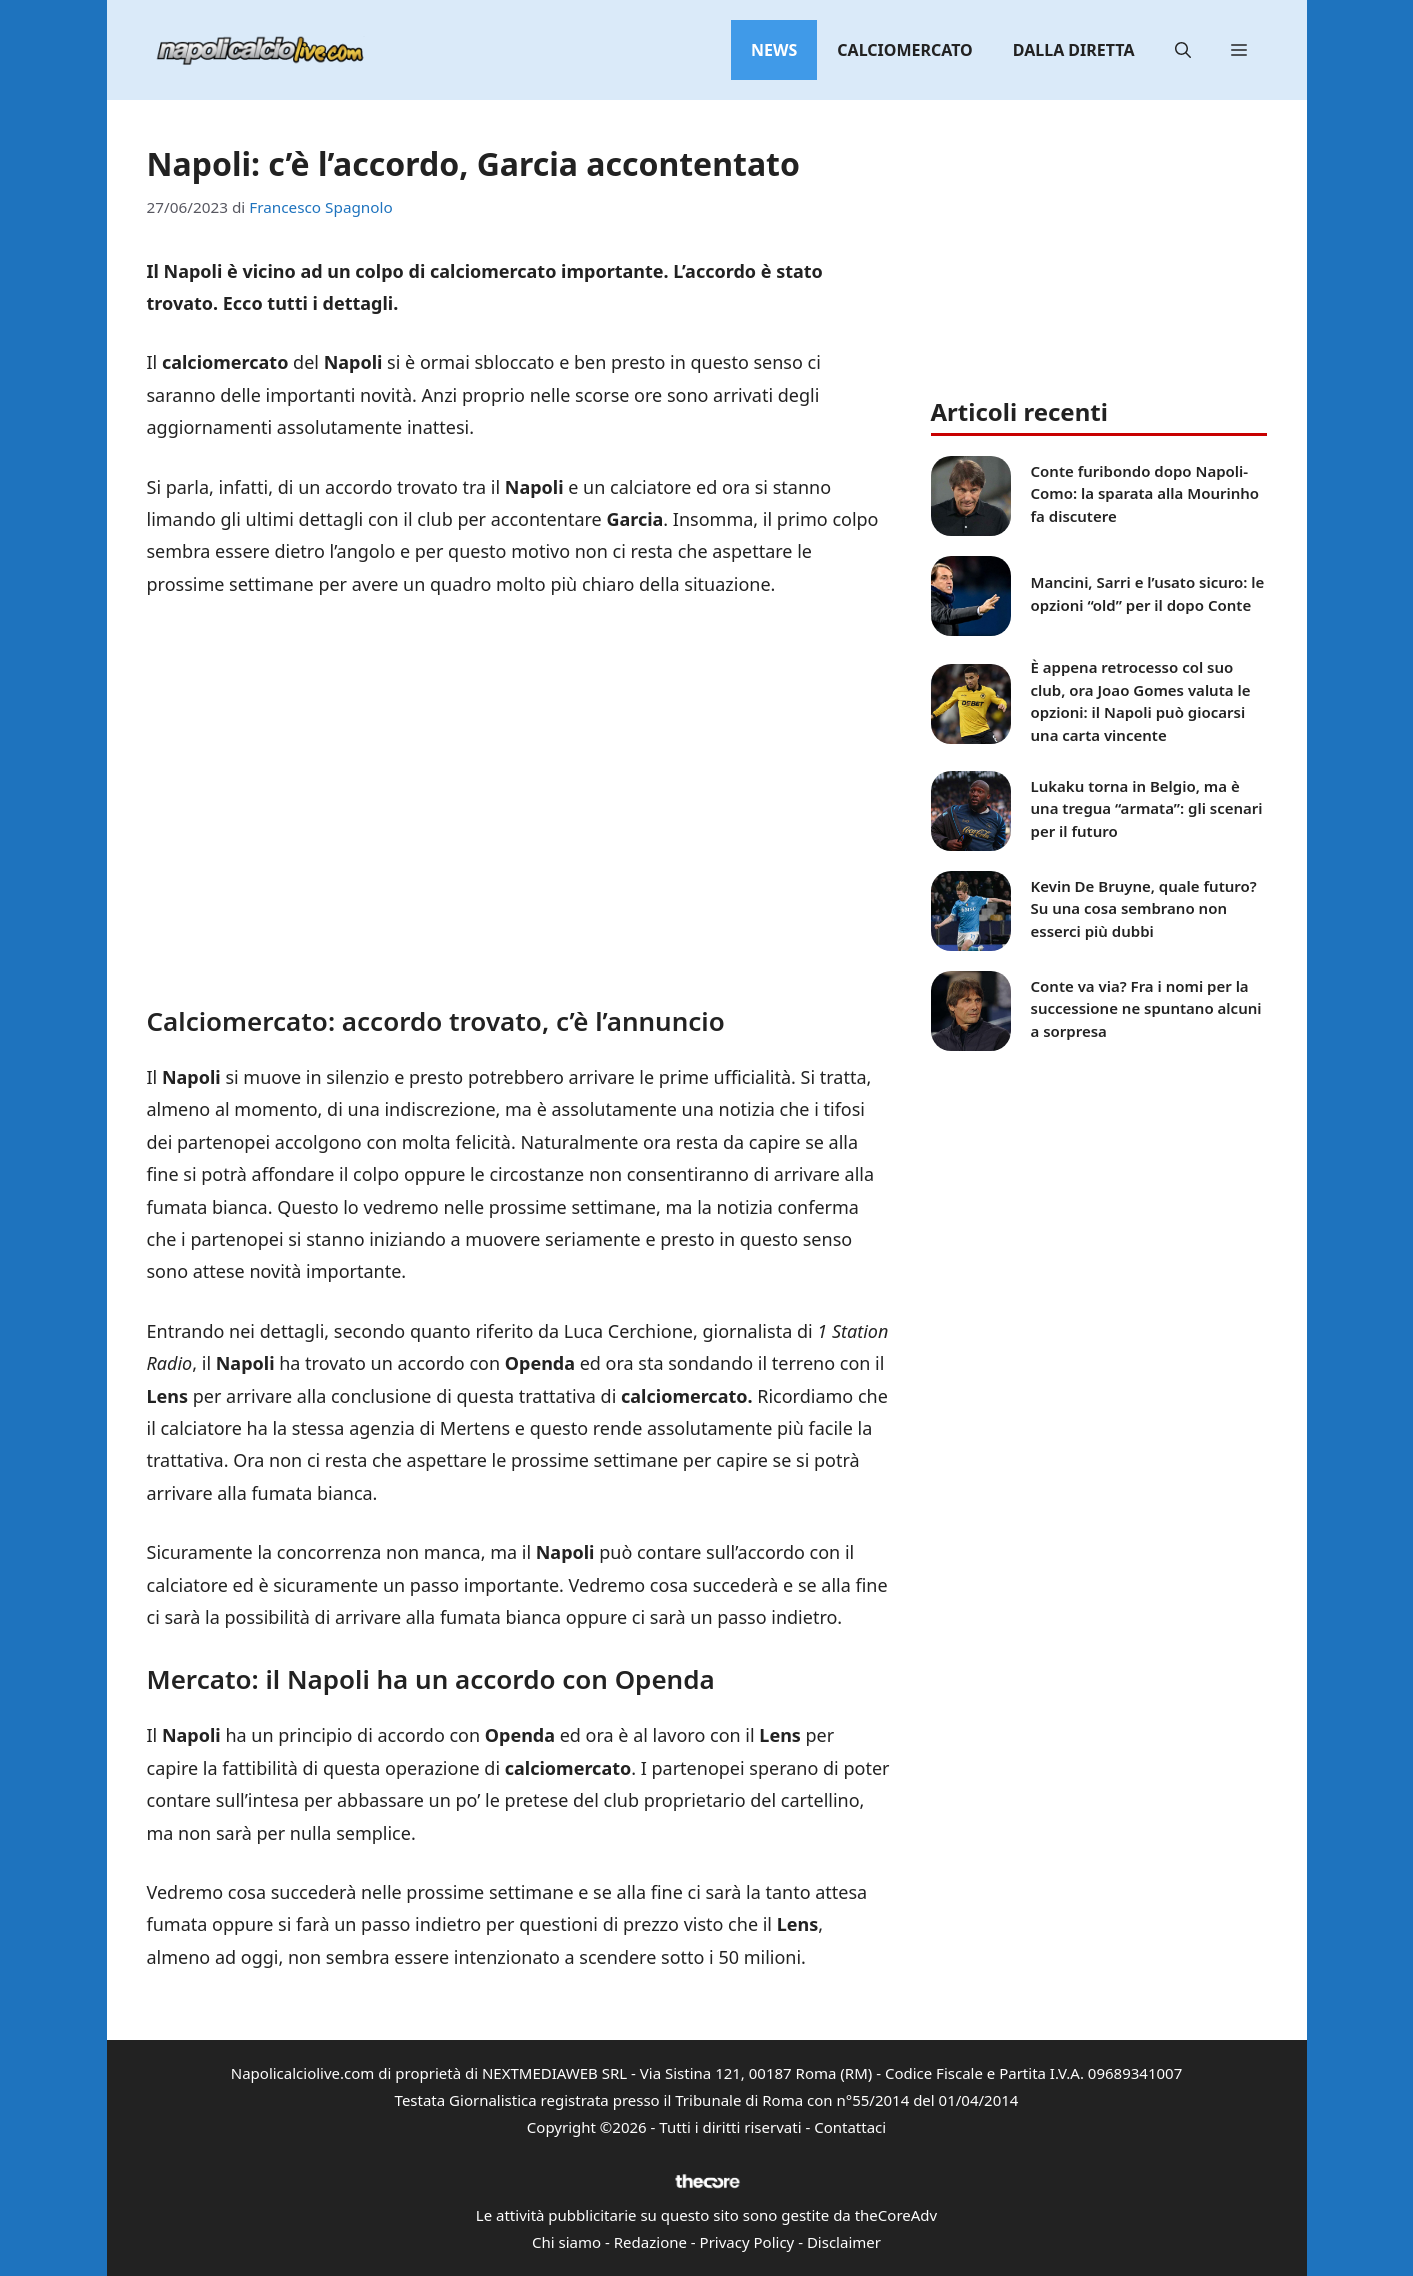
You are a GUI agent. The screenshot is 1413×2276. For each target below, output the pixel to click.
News (774, 50)
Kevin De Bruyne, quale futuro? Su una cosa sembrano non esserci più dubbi (1144, 908)
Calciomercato (904, 50)
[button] (1183, 50)
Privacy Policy (747, 2242)
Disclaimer (844, 2242)
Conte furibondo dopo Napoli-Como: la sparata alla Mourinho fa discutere (1145, 493)
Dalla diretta (1074, 50)
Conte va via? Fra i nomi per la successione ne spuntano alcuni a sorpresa (1146, 1008)
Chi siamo (566, 2242)
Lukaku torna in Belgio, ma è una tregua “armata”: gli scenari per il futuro (1147, 808)
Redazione (650, 2242)
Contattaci (850, 2127)
